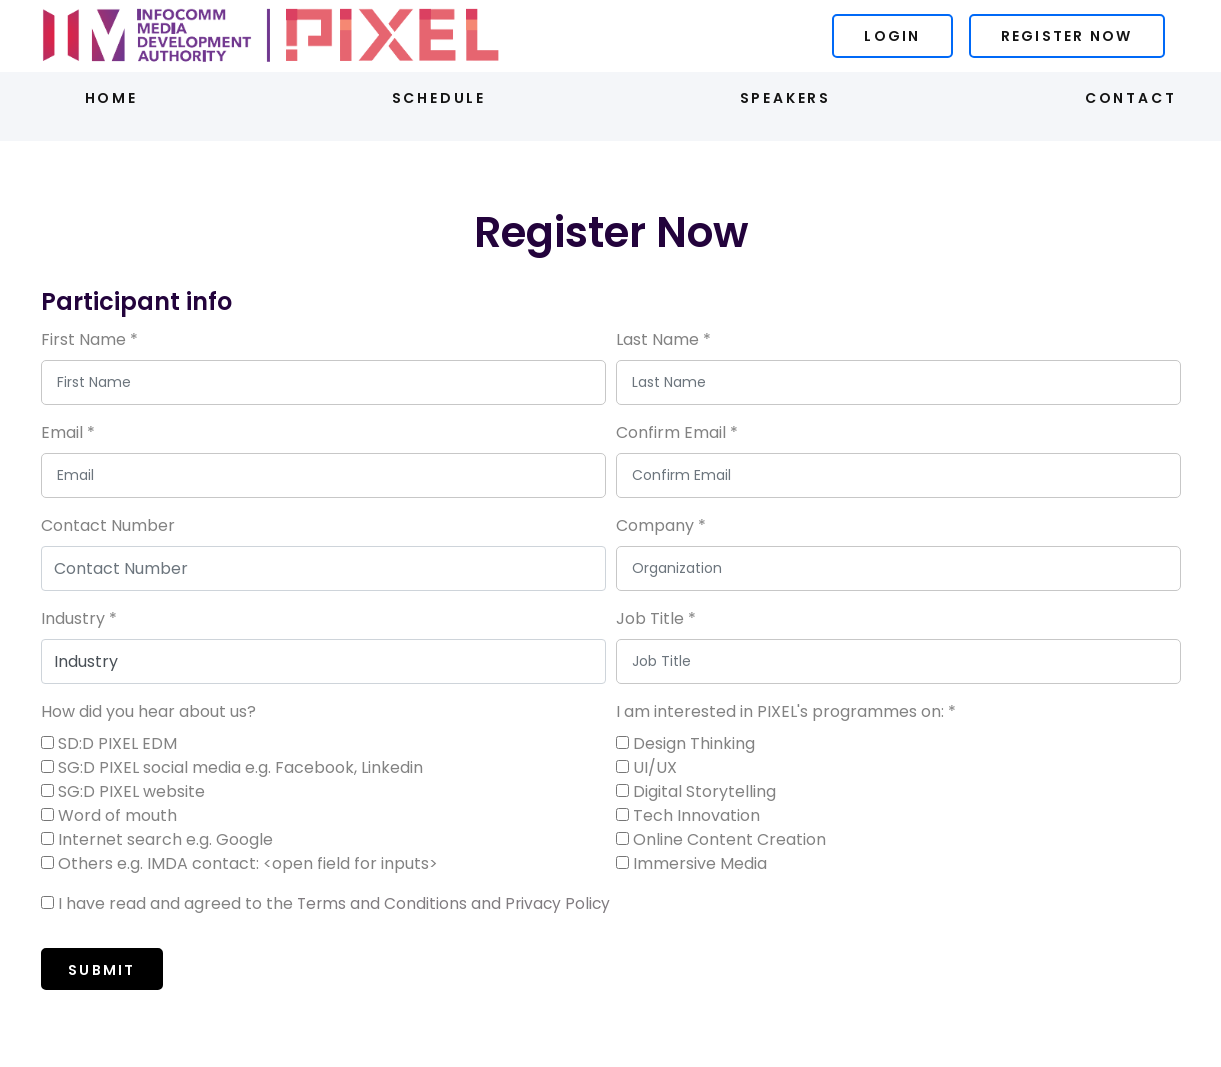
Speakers (786, 97)
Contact (1135, 97)
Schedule (437, 97)
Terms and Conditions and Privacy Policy (456, 900)
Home (107, 97)
